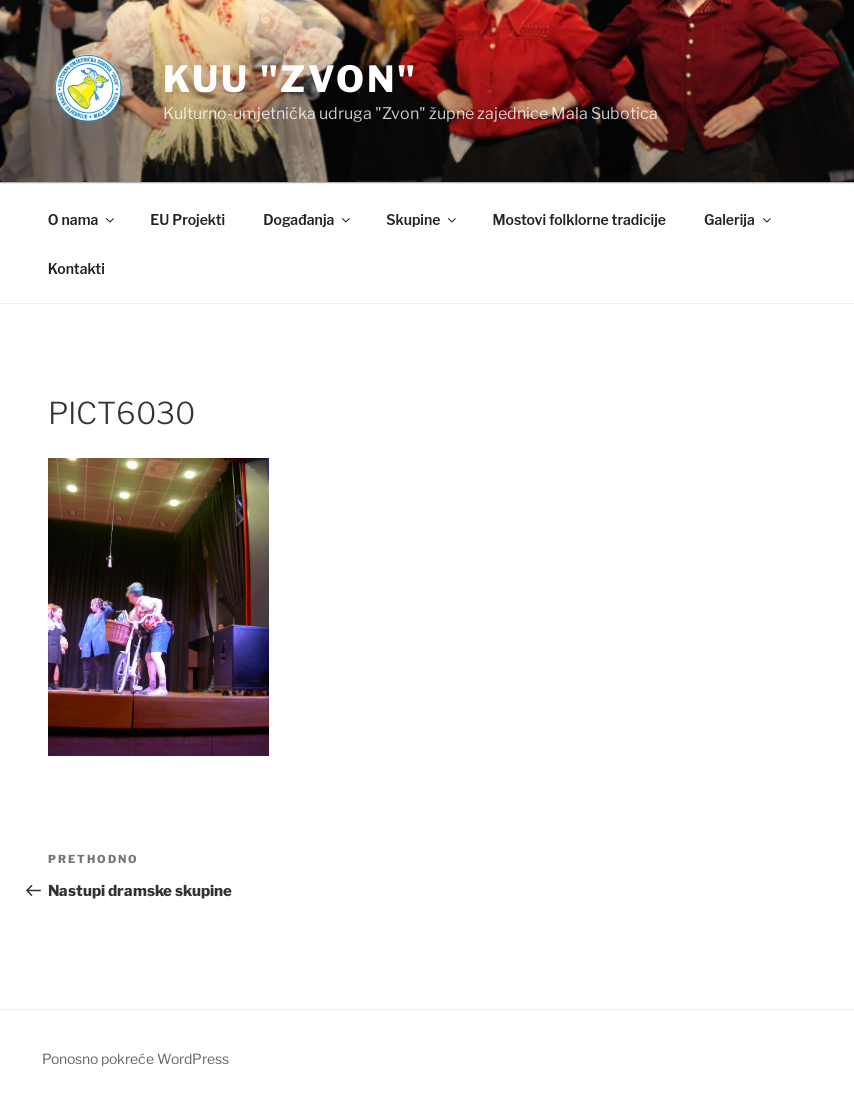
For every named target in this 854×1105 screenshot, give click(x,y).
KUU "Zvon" (290, 79)
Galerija (739, 219)
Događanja (308, 219)
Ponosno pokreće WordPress (135, 1058)
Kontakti (76, 268)
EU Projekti (187, 219)
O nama (82, 219)
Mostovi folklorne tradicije (579, 219)
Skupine (422, 219)
